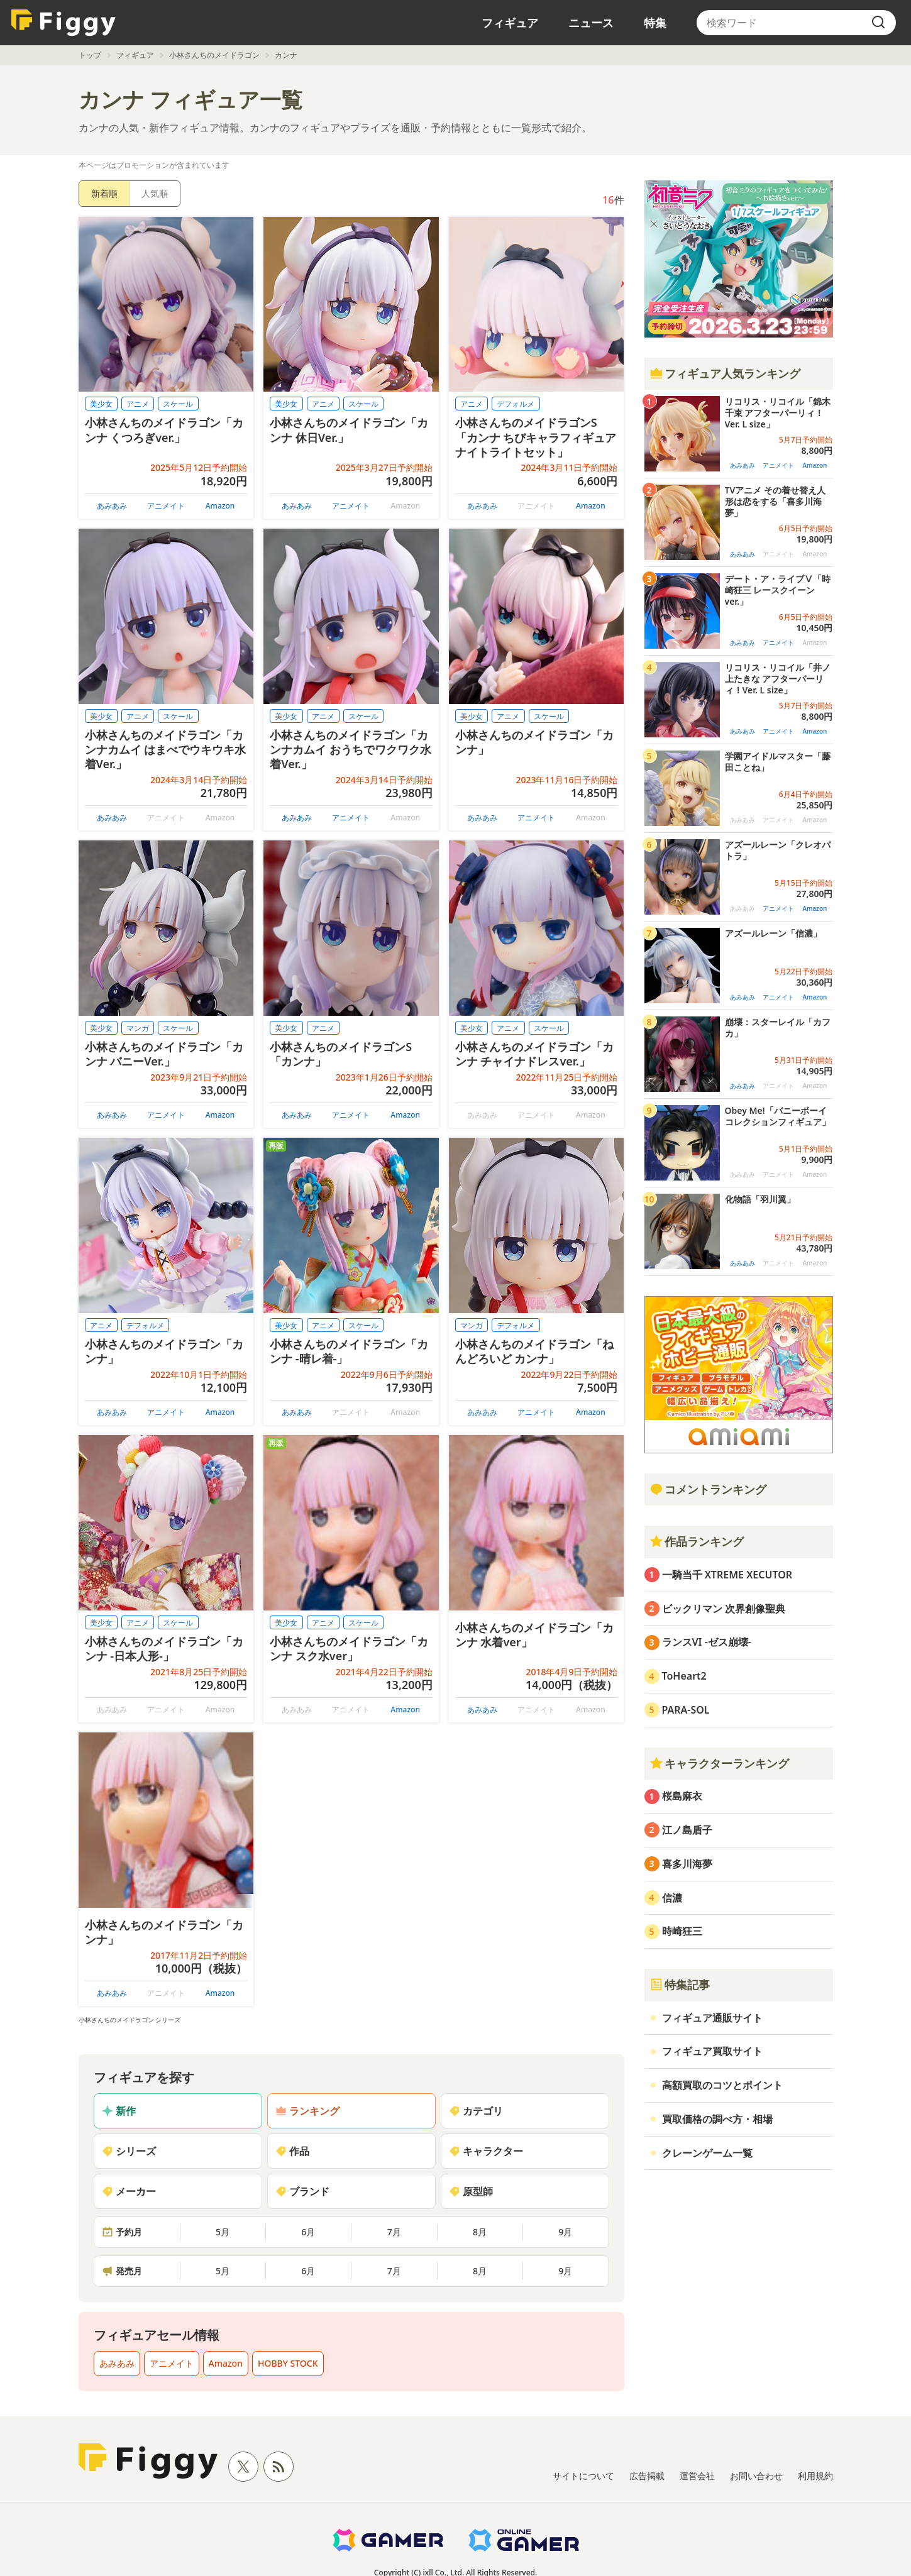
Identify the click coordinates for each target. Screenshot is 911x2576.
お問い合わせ (756, 2476)
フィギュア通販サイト (712, 2018)
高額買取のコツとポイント (722, 2085)
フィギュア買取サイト (712, 2051)
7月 (394, 2232)
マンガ (137, 1028)
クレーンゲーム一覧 (707, 2153)
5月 (222, 2232)
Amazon (220, 505)
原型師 (471, 2191)
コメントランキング (707, 1489)
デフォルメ (515, 404)
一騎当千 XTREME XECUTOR (727, 1575)
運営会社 (697, 2476)
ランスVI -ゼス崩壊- (706, 1642)
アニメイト (166, 505)
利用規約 (815, 2476)
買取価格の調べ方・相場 (717, 2119)
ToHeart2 (684, 1676)
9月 (565, 2232)
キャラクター (486, 2151)
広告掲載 (647, 2476)
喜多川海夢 (687, 1864)
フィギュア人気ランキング (724, 373)
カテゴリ (476, 2111)
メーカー (129, 2191)
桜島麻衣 (682, 1796)
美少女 (101, 404)
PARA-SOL (686, 1710)
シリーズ (129, 2151)
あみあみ (112, 505)
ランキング (307, 2111)
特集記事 (679, 1984)
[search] (878, 22)
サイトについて (583, 2476)
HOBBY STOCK (288, 2363)
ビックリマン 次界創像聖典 (723, 1609)
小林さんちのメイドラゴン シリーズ (130, 2019)
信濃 (672, 1898)
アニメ (137, 404)
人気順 (154, 193)
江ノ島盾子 (687, 1830)
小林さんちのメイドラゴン (214, 55)
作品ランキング (696, 1541)
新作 (119, 2111)
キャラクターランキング (719, 1763)
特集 (655, 22)
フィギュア (510, 22)
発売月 (122, 2271)
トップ (90, 55)
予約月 (122, 2232)
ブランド (302, 2191)
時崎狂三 (682, 1931)
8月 (480, 2232)
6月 (308, 2232)
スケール (178, 404)
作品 (292, 2151)
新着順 (104, 193)
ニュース (591, 22)
